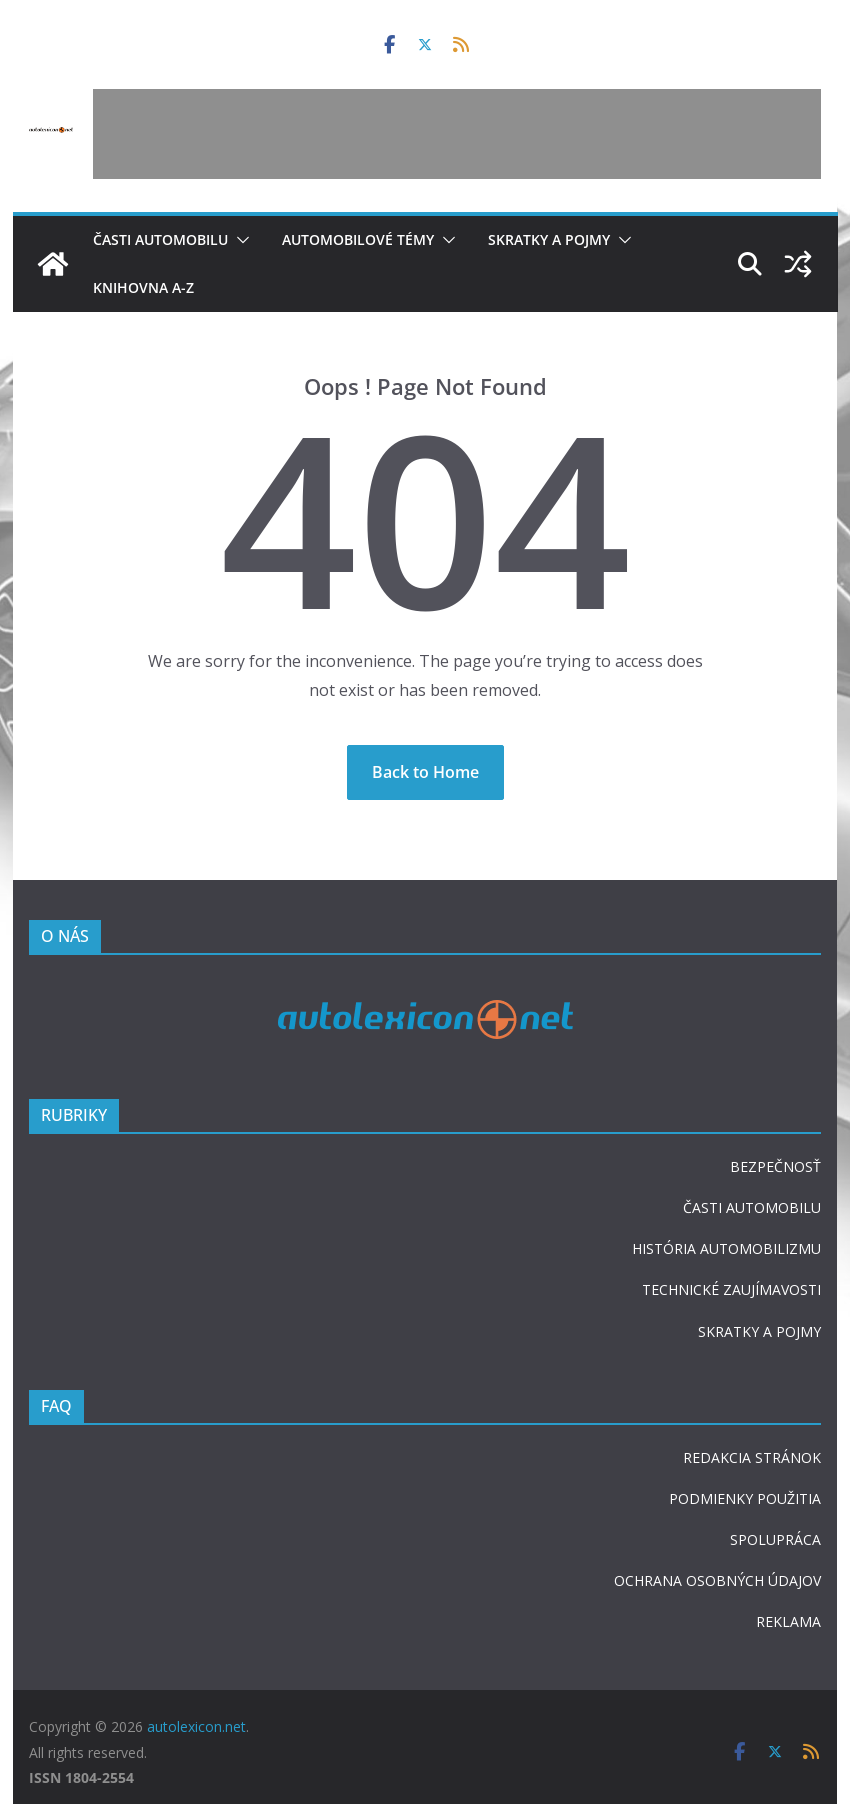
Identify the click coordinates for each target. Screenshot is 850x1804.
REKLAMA (788, 1621)
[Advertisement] (457, 134)
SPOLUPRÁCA (775, 1539)
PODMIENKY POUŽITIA (745, 1498)
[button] (239, 240)
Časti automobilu (160, 239)
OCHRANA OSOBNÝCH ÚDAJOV (717, 1580)
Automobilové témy (358, 239)
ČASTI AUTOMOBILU (752, 1207)
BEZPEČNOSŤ (775, 1166)
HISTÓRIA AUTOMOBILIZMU (726, 1248)
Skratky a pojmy (549, 239)
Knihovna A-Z (143, 287)
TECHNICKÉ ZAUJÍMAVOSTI (731, 1289)
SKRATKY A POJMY (759, 1331)
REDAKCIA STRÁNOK (752, 1457)
